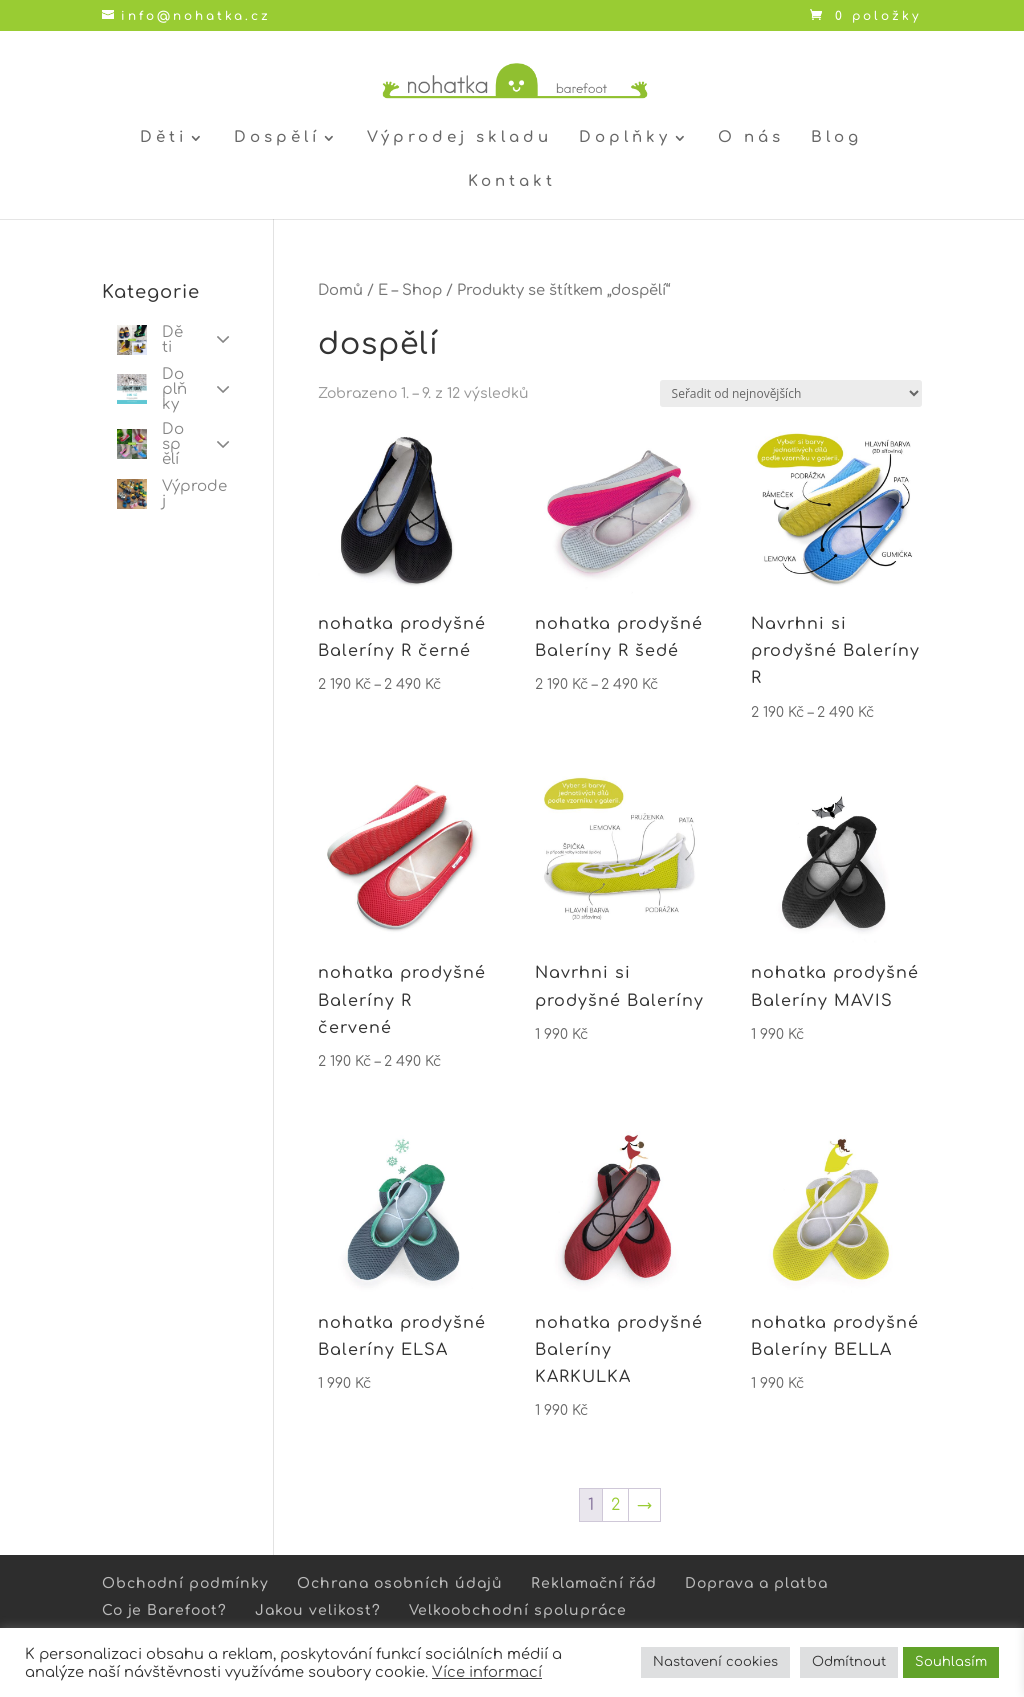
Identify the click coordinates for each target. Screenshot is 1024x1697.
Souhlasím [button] (951, 1662)
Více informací (487, 1672)
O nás (751, 138)
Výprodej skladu (459, 138)
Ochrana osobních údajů (400, 1583)
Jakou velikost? (318, 1610)
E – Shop (410, 290)
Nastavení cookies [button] (715, 1662)
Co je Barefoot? (164, 1610)
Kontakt (512, 182)
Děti (163, 138)
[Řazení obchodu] (791, 393)
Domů (340, 290)
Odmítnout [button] (849, 1662)
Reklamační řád (594, 1583)
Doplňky (625, 138)
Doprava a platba (756, 1583)
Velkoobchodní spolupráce (518, 1610)
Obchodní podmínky (185, 1583)
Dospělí (277, 138)
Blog (836, 138)
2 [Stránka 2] (615, 1505)
